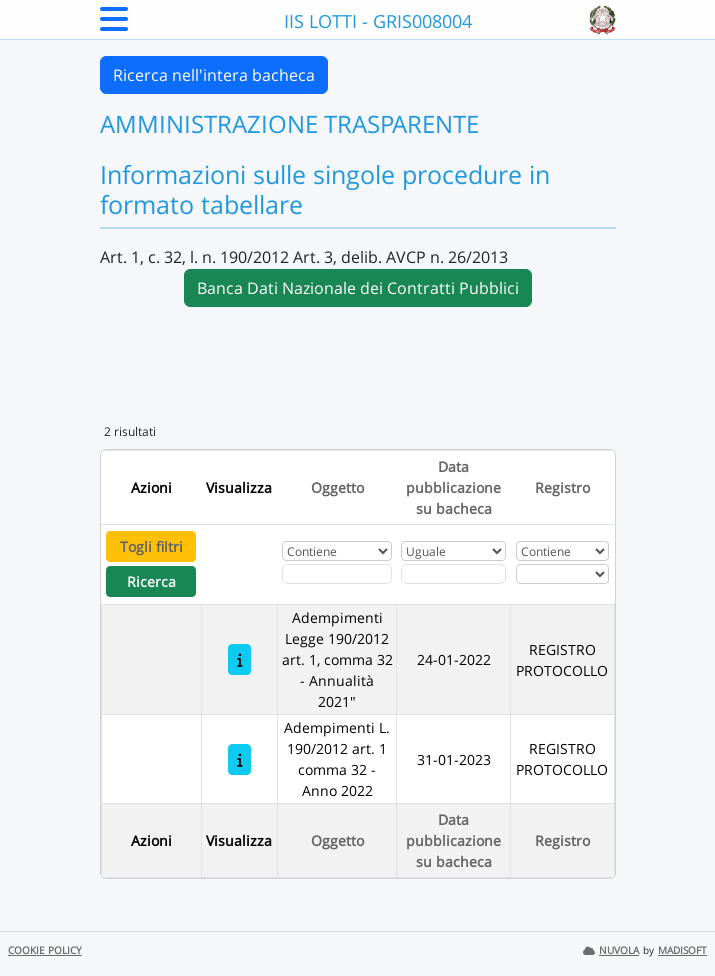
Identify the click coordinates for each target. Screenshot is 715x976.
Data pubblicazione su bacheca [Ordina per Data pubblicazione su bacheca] (453, 487)
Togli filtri (151, 546)
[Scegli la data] (453, 574)
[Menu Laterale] (114, 25)
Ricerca (151, 581)
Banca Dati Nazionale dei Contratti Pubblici (358, 288)
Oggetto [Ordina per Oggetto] (337, 487)
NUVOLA (611, 950)
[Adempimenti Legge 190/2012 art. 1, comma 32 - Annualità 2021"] (239, 659)
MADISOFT (682, 950)
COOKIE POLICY (45, 950)
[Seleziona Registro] (563, 574)
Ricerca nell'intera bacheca (214, 75)
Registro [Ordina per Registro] (562, 487)
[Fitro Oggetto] (336, 574)
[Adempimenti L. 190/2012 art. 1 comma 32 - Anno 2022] (239, 759)
